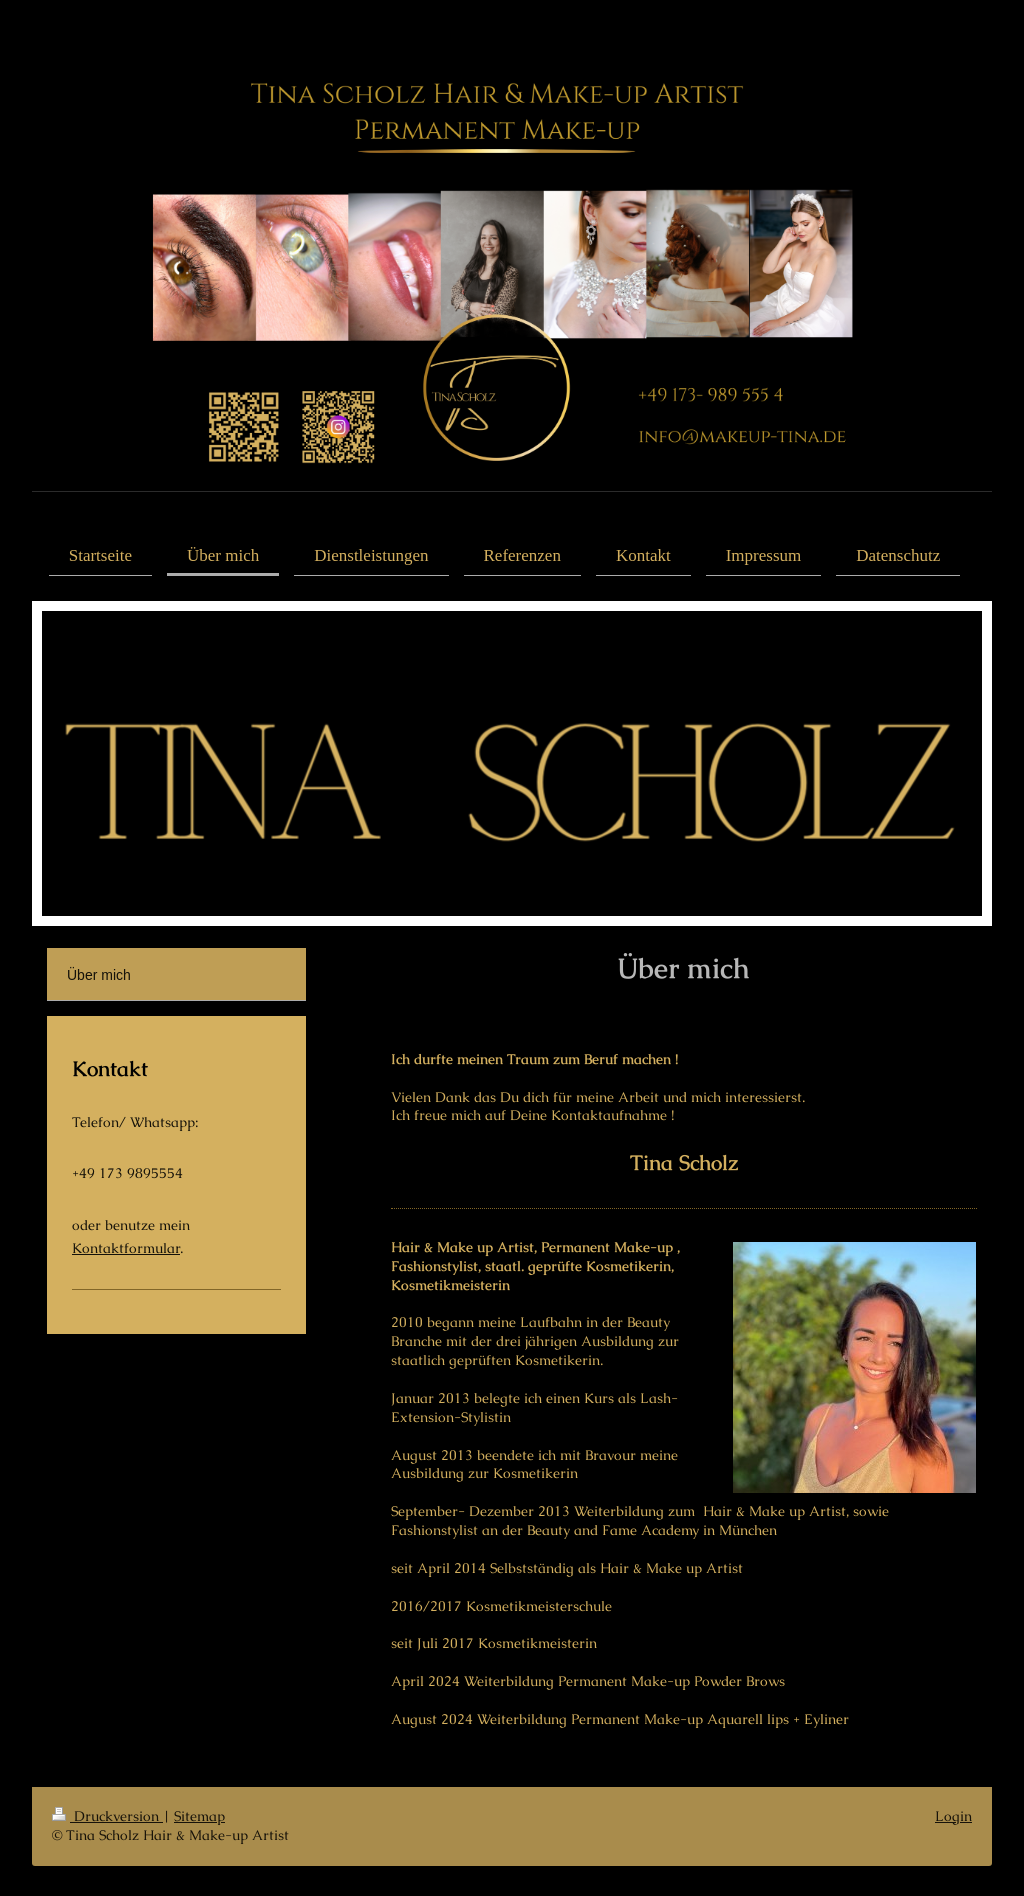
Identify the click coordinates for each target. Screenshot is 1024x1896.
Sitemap (199, 1816)
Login (953, 1816)
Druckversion (107, 1816)
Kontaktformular (126, 1248)
